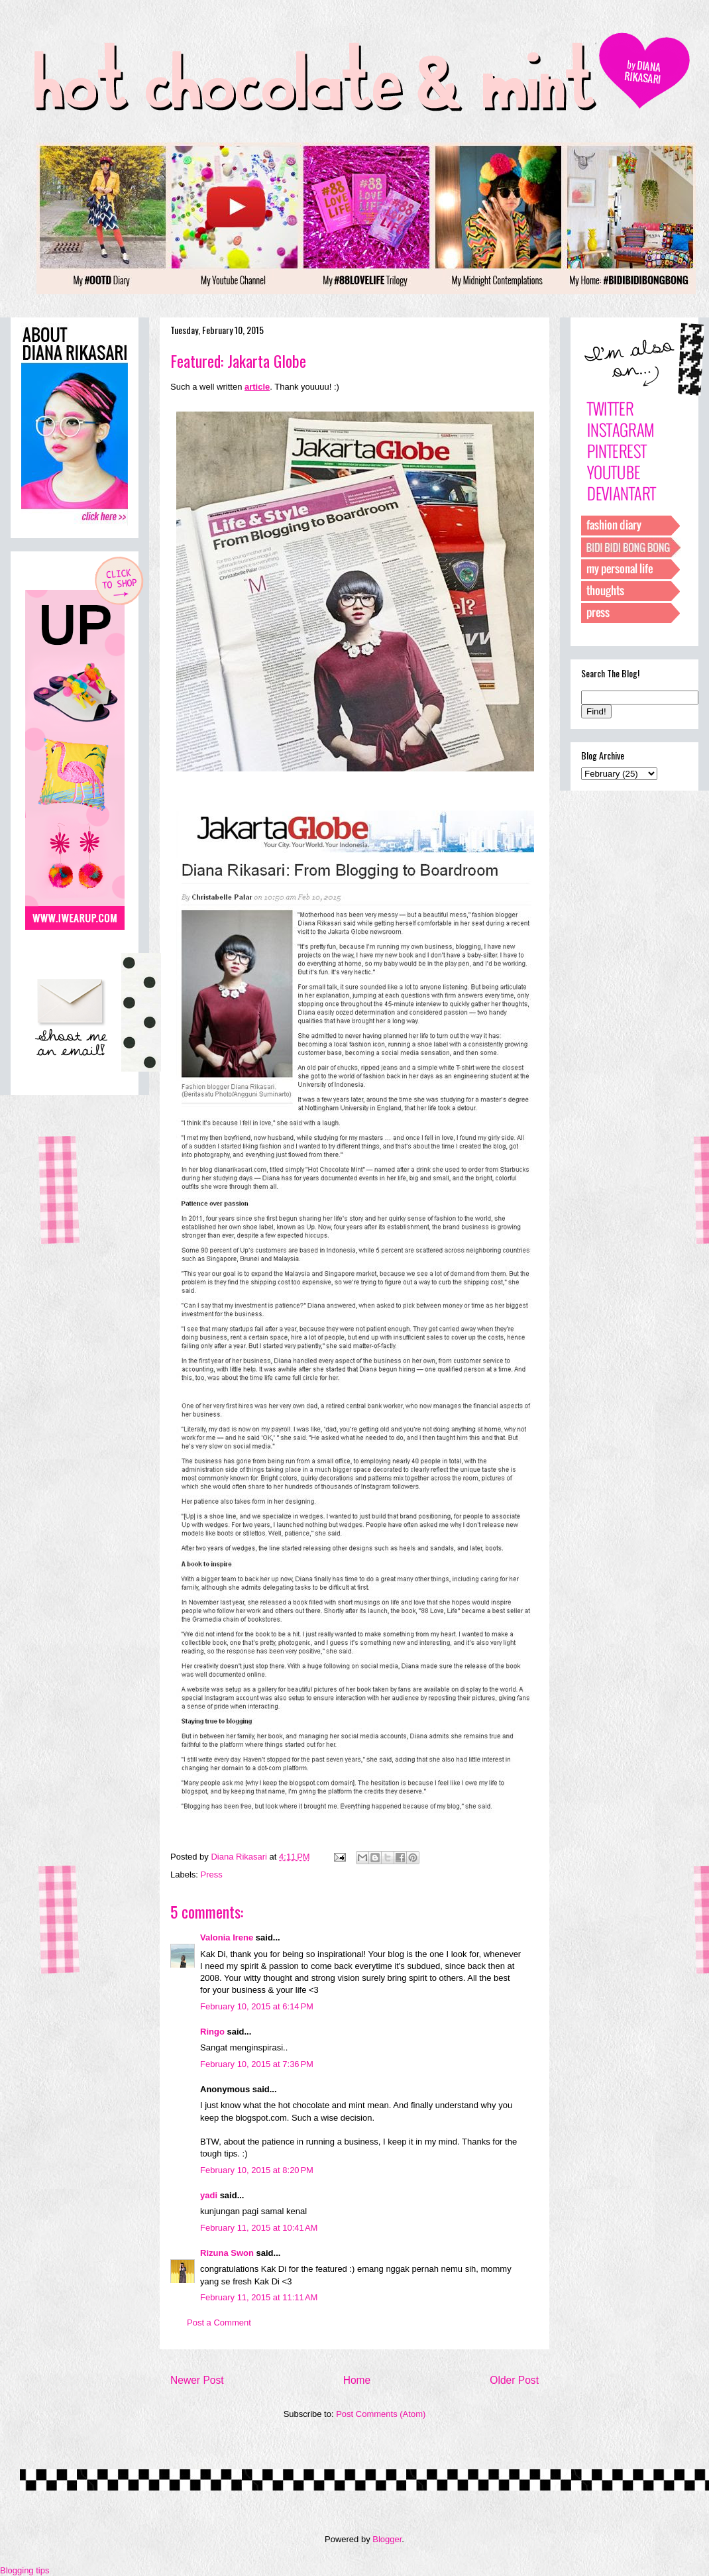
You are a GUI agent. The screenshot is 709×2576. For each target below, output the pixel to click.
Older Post (514, 2380)
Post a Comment (219, 2322)
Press (212, 1874)
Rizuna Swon (227, 2253)
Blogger (387, 2539)
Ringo (212, 2032)
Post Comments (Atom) (380, 2414)
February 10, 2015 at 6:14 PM (256, 2006)
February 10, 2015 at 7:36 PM (256, 2064)
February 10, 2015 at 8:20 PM (256, 2170)
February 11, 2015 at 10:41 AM (258, 2228)
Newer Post (197, 2380)
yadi (208, 2195)
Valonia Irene (226, 1937)
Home (357, 2380)
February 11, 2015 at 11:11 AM (258, 2297)
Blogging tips (24, 2570)
